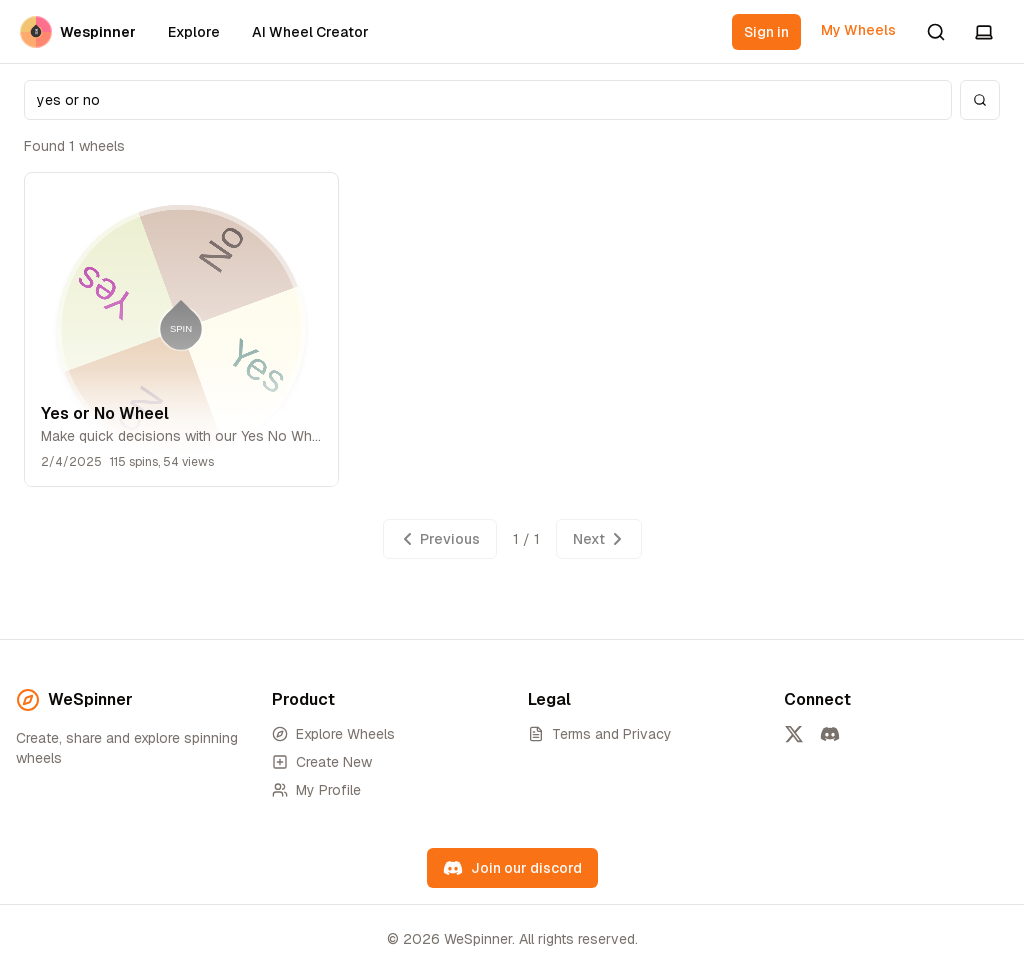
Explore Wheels (333, 734)
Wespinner (78, 32)
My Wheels (858, 30)
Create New (322, 762)
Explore (194, 32)
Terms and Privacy (600, 734)
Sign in (766, 32)
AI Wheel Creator (310, 32)
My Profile (316, 790)
